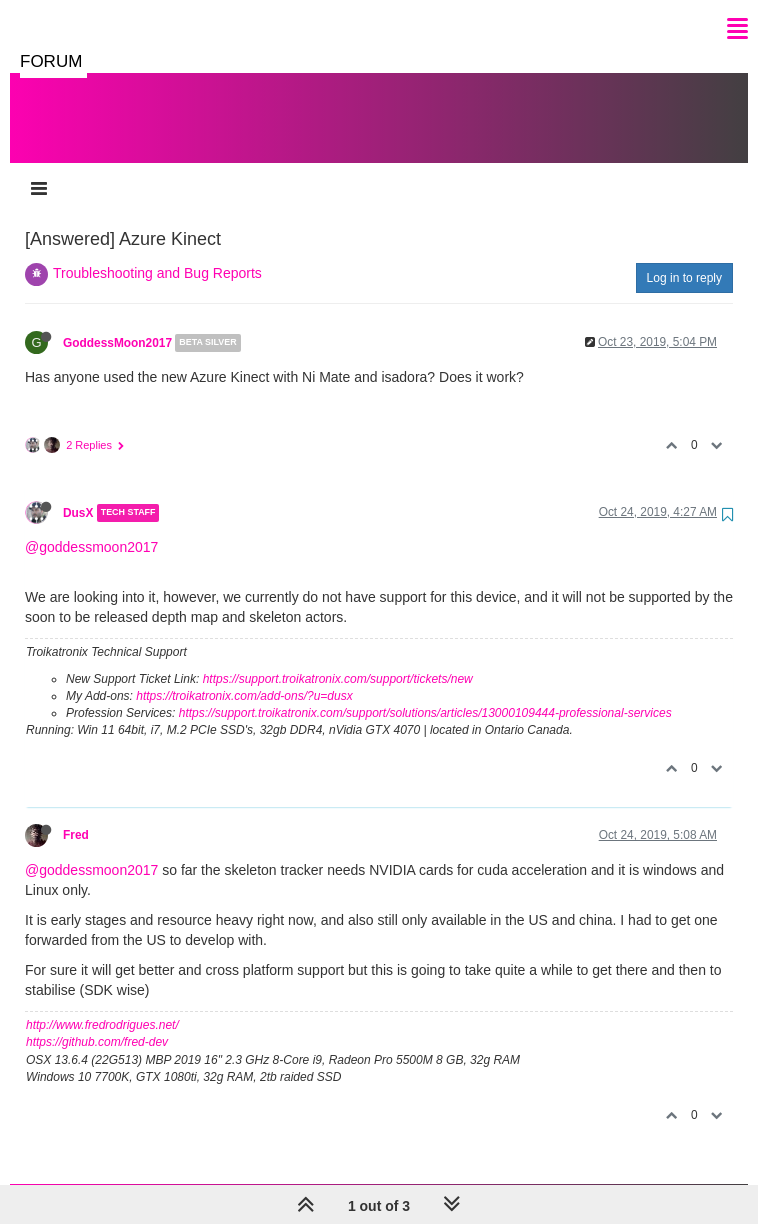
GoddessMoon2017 (117, 323)
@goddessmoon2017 (91, 527)
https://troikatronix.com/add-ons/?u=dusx (244, 676)
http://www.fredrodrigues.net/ (102, 1005)
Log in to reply (684, 258)
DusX (78, 493)
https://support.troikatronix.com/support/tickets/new (338, 659)
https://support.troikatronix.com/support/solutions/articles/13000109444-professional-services (425, 693)
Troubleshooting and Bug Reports (157, 253)
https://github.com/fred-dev (97, 1022)
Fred (76, 815)
